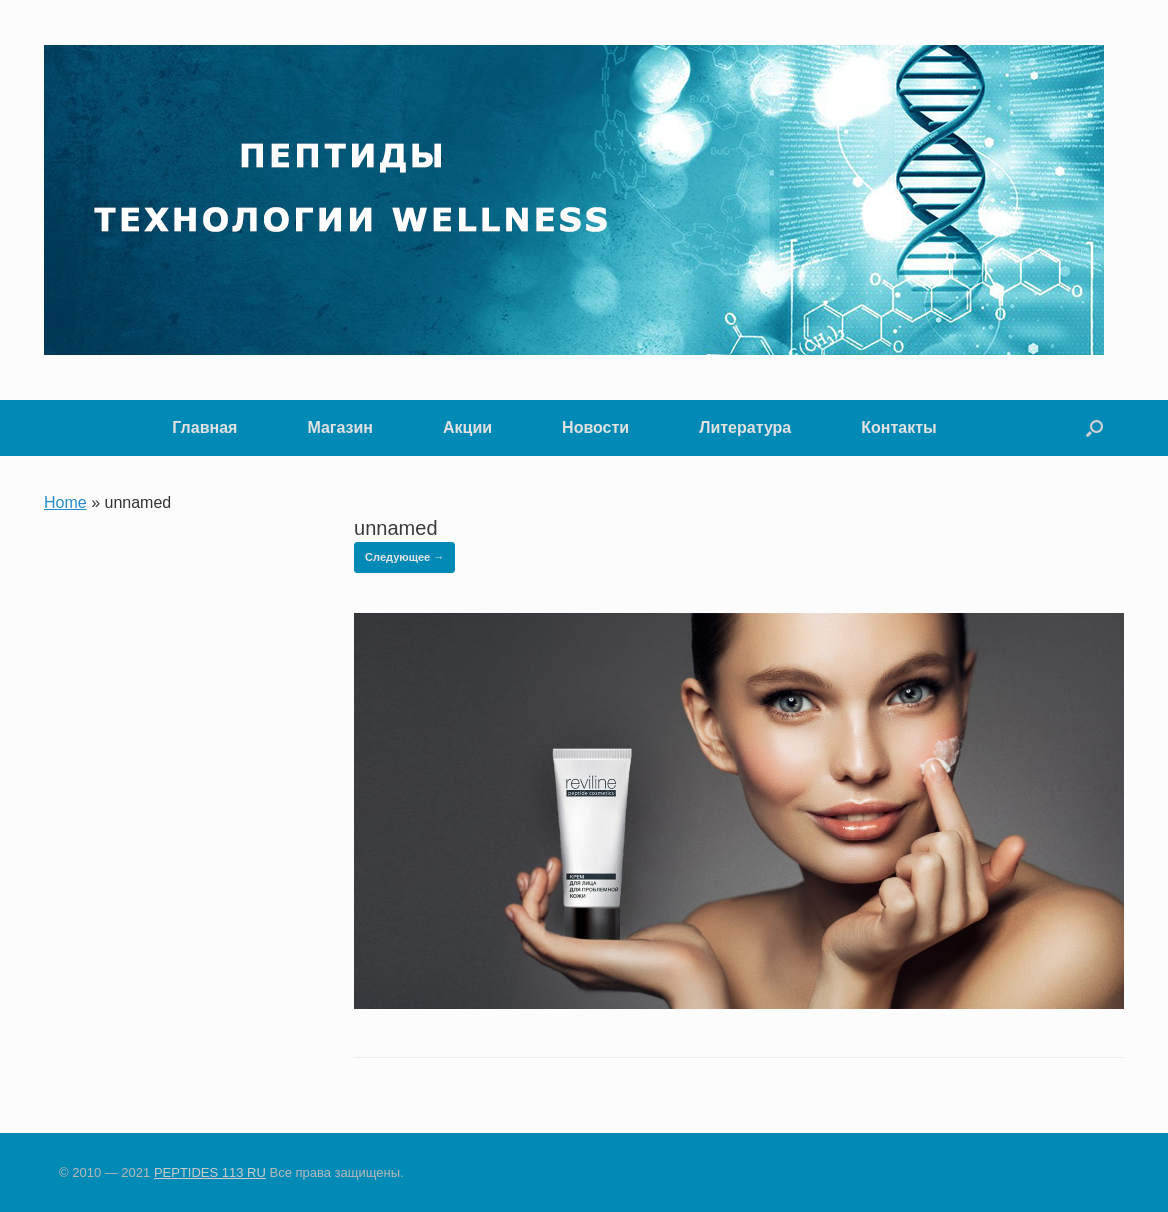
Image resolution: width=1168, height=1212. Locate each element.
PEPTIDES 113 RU (210, 1172)
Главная (204, 427)
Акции (467, 427)
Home (65, 502)
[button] (1094, 428)
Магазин (340, 427)
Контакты (898, 427)
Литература (745, 427)
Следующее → (404, 557)
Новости (595, 427)
